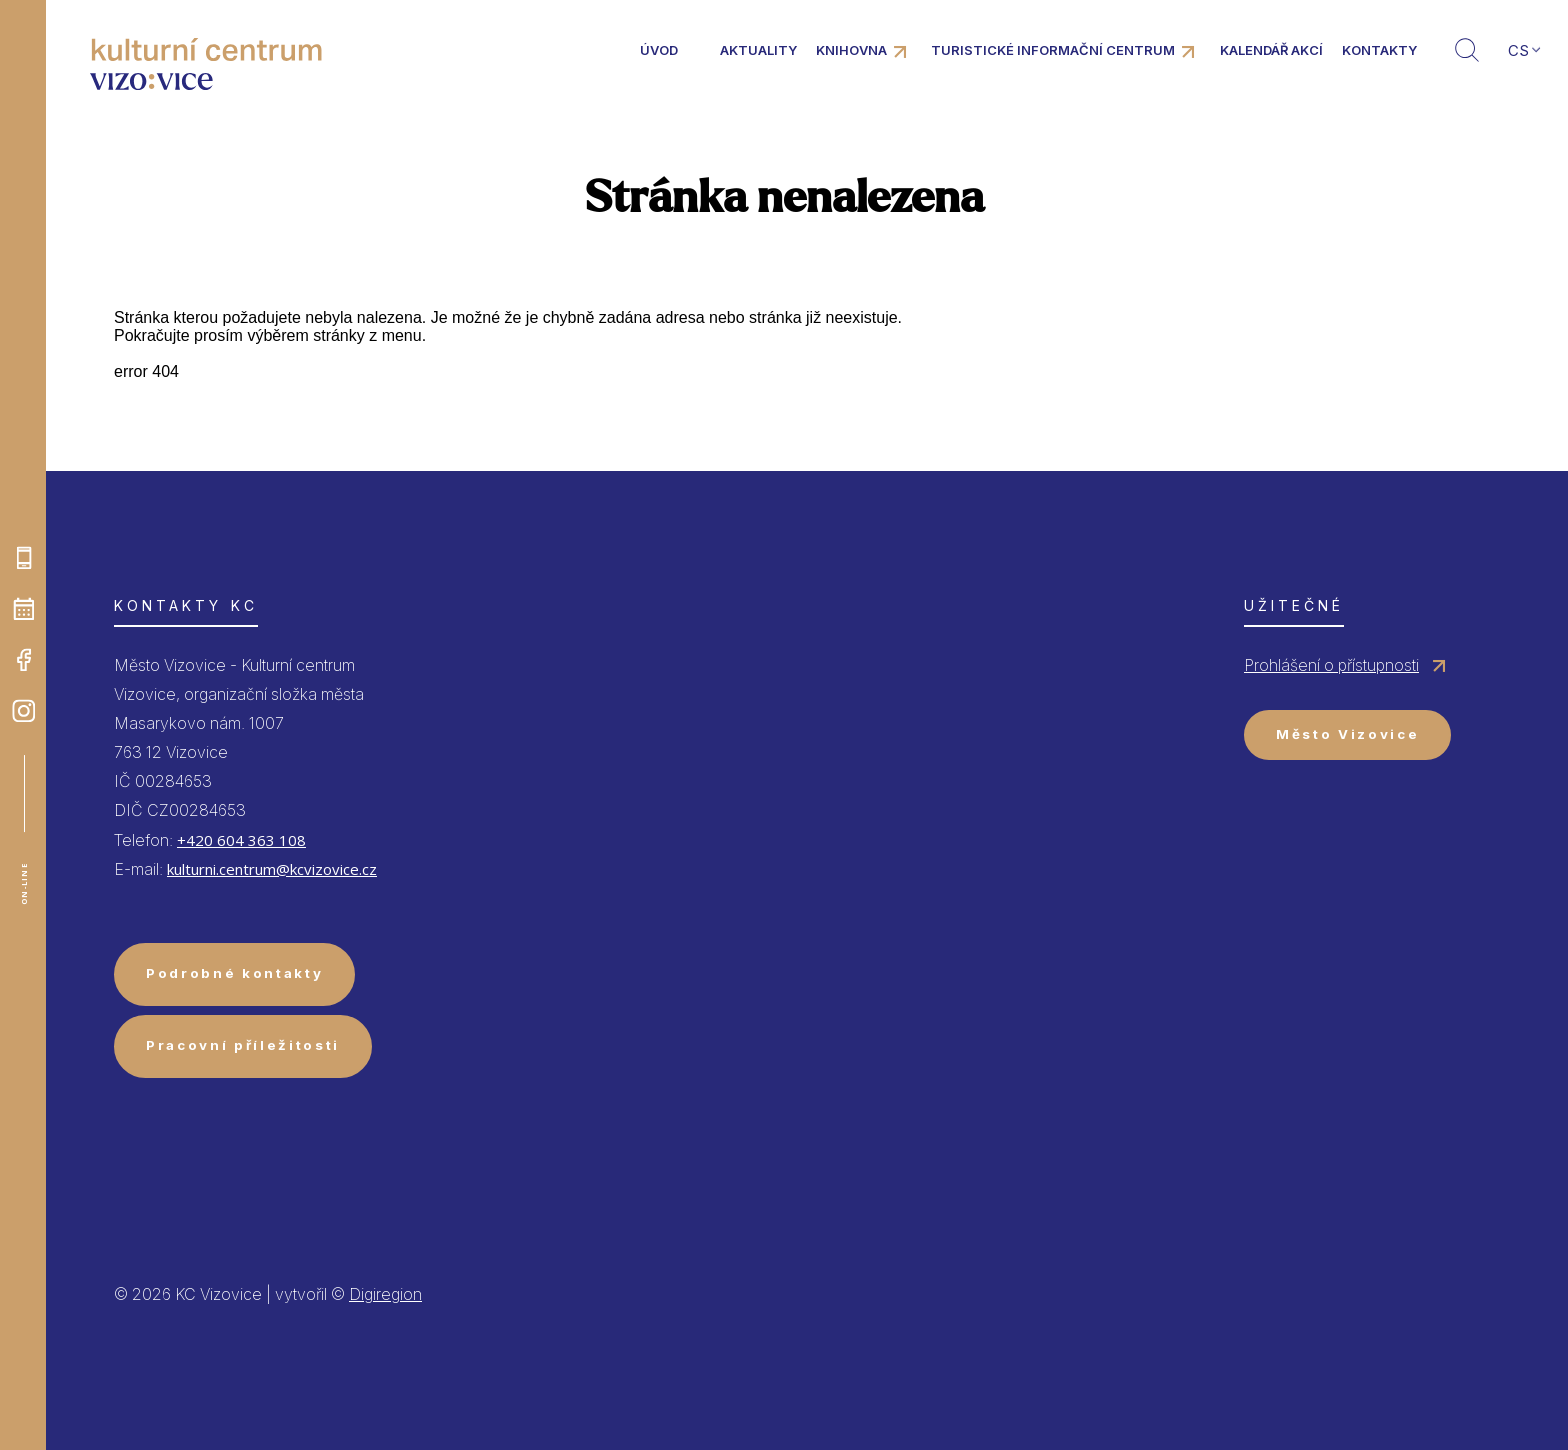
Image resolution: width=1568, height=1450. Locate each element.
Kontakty (1379, 50)
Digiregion (385, 1294)
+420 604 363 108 (241, 840)
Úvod (659, 50)
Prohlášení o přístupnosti (1331, 665)
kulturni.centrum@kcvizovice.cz (272, 869)
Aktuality (758, 50)
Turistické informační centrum (1053, 50)
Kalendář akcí (1271, 50)
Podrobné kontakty (234, 973)
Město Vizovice (1347, 734)
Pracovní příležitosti (243, 1045)
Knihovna (851, 50)
